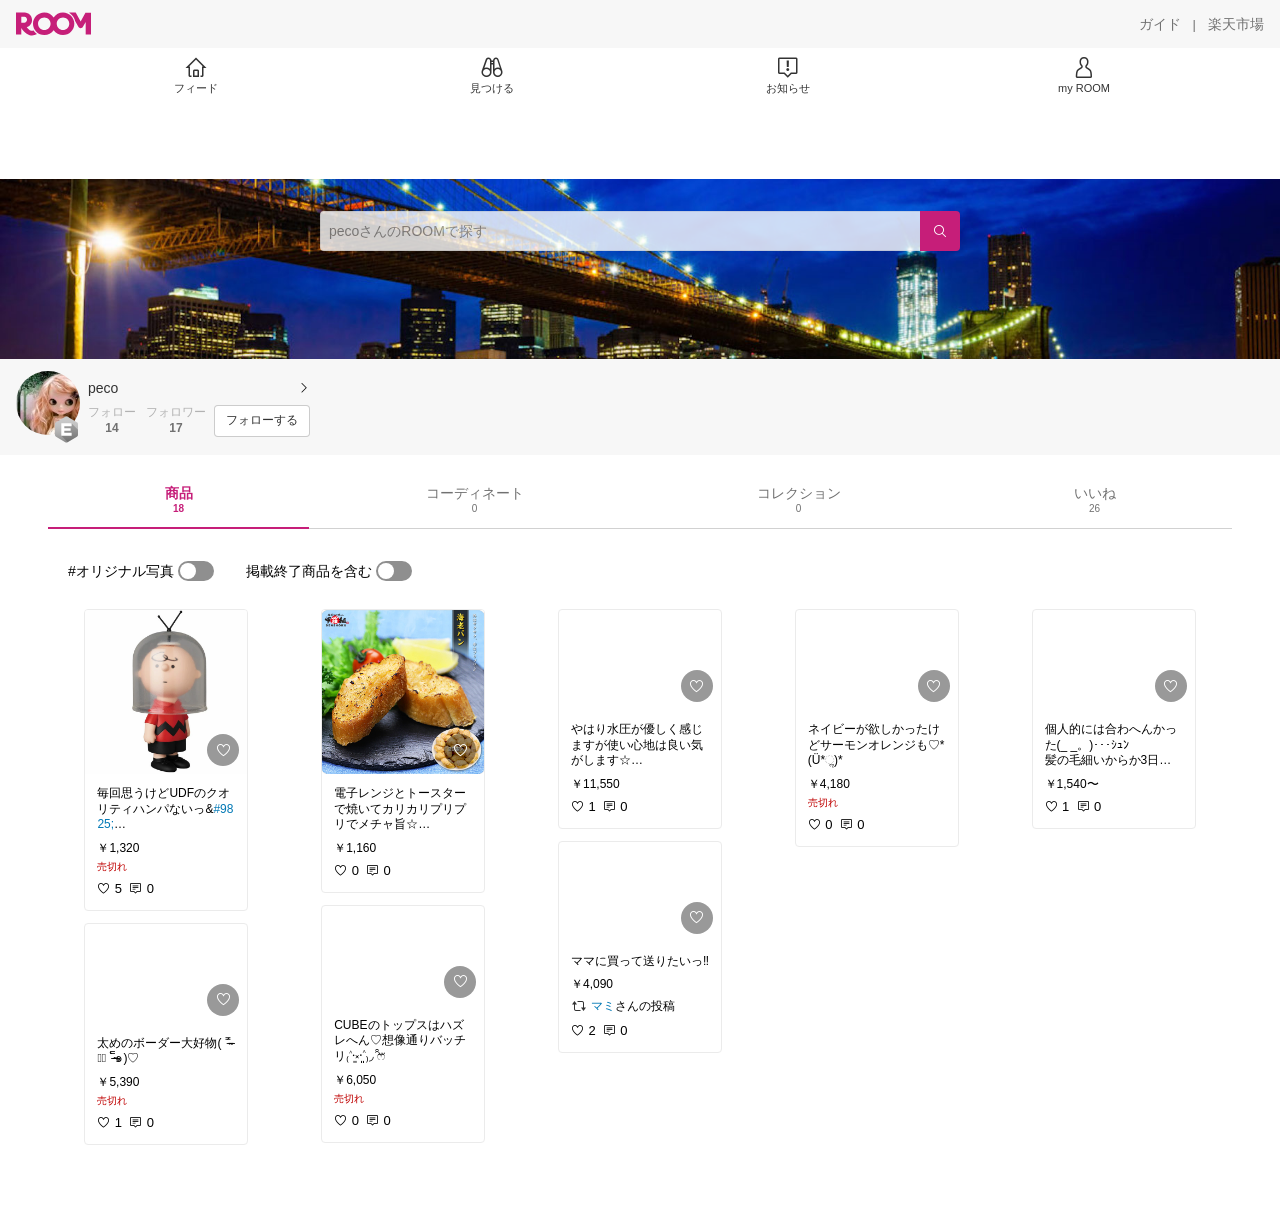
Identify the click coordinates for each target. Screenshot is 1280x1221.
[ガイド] (1160, 24)
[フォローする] (262, 421)
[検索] (940, 231)
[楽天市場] (1236, 24)
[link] (166, 692)
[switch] (196, 571)
